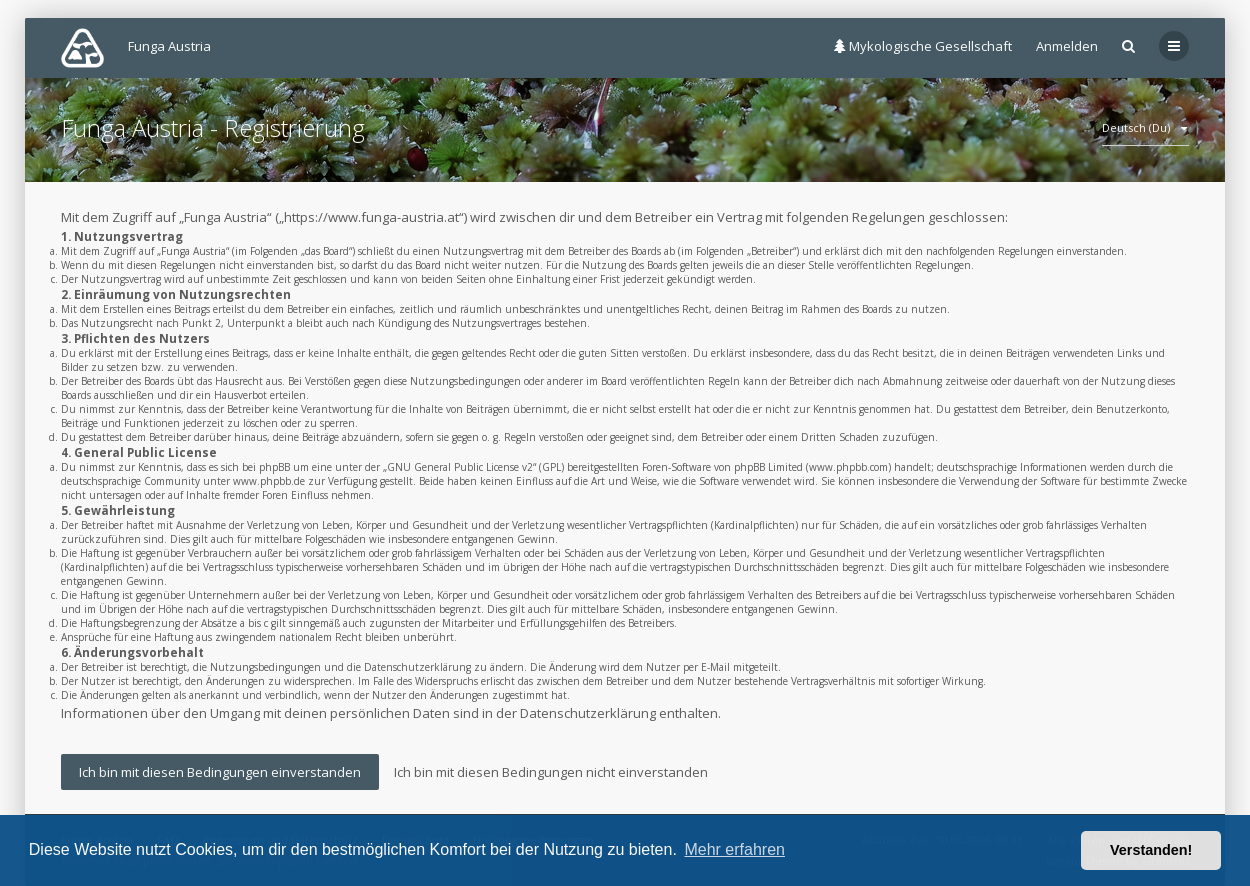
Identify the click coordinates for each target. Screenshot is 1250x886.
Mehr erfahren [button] (734, 849)
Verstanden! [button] (1151, 850)
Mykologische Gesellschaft (923, 46)
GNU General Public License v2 (460, 467)
